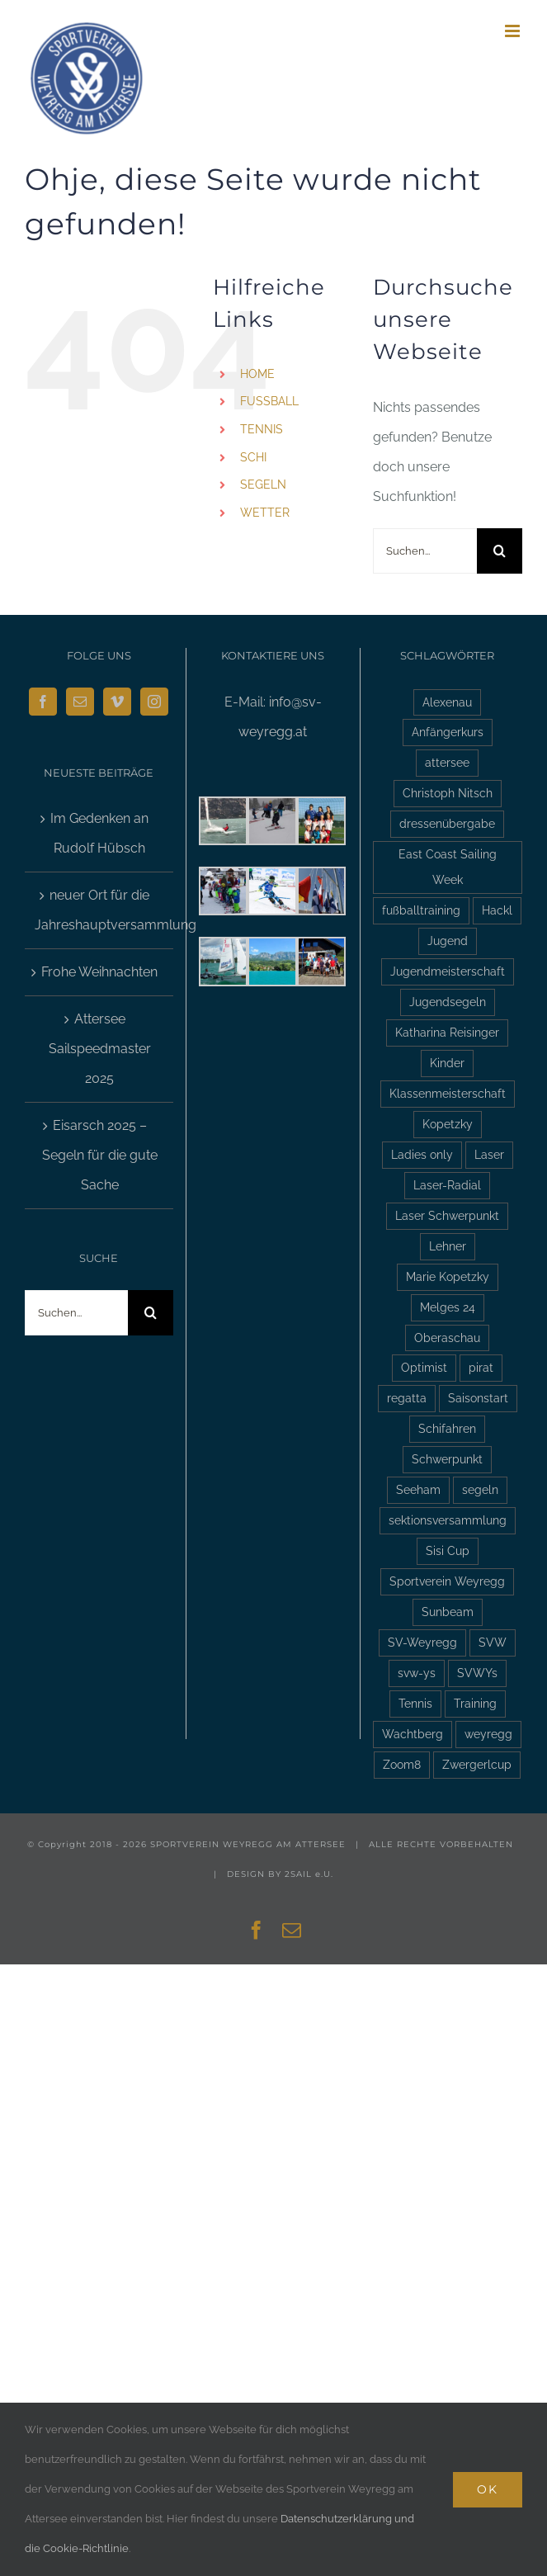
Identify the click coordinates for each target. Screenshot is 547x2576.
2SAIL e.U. (309, 1874)
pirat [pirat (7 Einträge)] (481, 1367)
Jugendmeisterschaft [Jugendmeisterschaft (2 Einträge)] (447, 971)
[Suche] (499, 551)
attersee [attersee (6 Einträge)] (447, 762)
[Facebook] (43, 702)
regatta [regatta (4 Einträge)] (407, 1398)
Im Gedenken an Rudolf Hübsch (99, 833)
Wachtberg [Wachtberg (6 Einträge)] (412, 1734)
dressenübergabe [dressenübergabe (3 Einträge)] (447, 823)
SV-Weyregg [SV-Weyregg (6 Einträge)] (422, 1642)
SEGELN (263, 484)
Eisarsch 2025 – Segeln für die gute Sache (100, 1155)
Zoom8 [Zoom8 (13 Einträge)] (402, 1764)
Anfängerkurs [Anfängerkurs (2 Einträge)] (447, 732)
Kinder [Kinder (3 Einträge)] (447, 1063)
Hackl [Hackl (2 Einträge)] (497, 910)
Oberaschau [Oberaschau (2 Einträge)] (447, 1338)
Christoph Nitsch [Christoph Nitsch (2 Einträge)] (448, 793)
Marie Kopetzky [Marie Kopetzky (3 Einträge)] (447, 1276)
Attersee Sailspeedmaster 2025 (100, 1048)
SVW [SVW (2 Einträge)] (493, 1642)
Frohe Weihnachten (99, 972)
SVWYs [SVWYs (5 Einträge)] (477, 1673)
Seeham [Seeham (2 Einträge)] (418, 1489)
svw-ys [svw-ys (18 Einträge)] (417, 1673)
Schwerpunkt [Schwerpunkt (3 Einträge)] (447, 1459)
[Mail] (80, 702)
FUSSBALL (269, 401)
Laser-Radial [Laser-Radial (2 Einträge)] (447, 1185)
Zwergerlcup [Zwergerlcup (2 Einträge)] (477, 1764)
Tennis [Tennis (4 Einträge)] (415, 1703)
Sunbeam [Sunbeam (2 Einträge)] (448, 1612)
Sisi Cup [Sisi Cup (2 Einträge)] (447, 1550)
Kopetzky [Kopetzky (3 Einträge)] (447, 1124)
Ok (487, 2489)
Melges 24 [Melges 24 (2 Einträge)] (447, 1307)
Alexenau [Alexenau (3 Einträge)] (447, 702)
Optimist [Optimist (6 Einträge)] (424, 1367)
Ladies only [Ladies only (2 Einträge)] (422, 1154)
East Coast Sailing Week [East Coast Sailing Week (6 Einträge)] (447, 866)
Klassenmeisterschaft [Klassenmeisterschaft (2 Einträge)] (447, 1093)
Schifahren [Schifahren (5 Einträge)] (447, 1428)
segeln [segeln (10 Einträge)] (480, 1489)
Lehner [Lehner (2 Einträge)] (447, 1246)
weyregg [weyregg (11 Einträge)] (488, 1734)
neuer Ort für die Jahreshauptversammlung (100, 910)
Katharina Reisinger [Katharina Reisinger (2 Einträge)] (447, 1032)
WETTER (265, 512)
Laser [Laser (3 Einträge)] (489, 1154)
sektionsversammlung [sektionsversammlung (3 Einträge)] (448, 1520)
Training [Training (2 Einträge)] (475, 1703)
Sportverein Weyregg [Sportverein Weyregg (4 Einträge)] (447, 1581)
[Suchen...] (425, 551)
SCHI (253, 457)
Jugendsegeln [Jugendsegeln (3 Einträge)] (447, 1002)
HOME (257, 373)
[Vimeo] (117, 702)
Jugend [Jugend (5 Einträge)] (447, 941)
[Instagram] (154, 702)
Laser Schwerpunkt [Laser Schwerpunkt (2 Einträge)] (447, 1215)
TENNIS (261, 429)
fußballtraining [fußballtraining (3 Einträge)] (421, 910)
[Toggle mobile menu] (513, 31)
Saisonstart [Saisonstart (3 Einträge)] (478, 1398)
